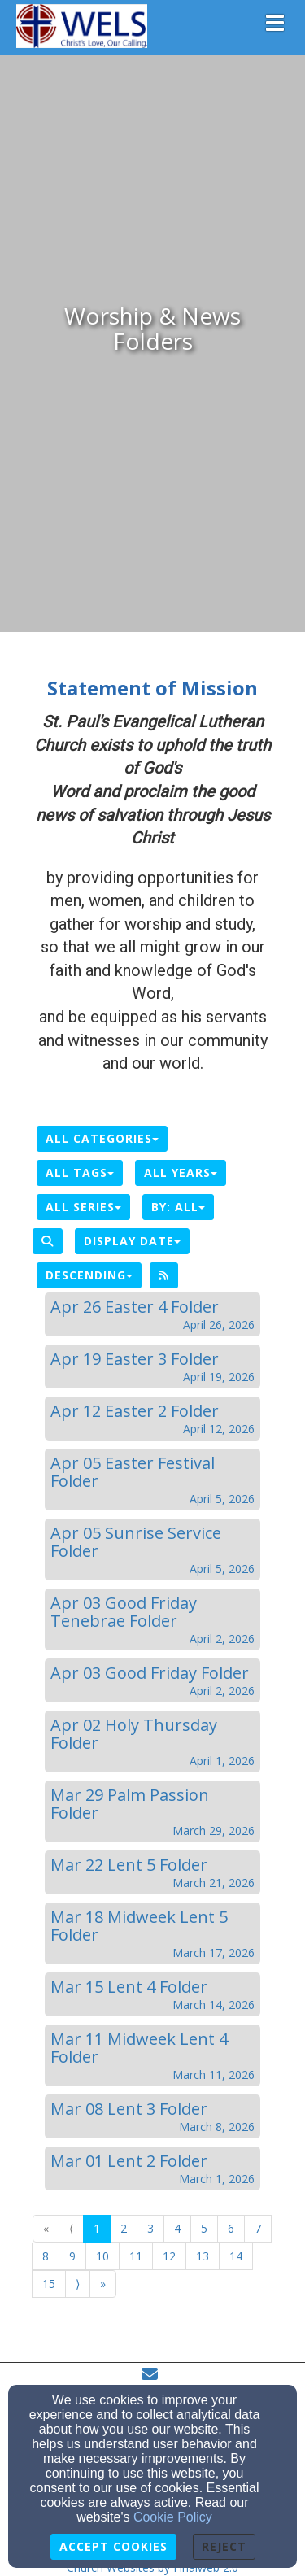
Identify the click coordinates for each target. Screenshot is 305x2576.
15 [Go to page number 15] (48, 2283)
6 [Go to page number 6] (231, 2228)
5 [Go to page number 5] (204, 2228)
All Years (180, 1172)
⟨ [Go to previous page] (71, 2228)
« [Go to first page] (46, 2228)
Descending (89, 1275)
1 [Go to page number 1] (97, 2228)
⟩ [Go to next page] (78, 2283)
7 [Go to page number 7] (258, 2228)
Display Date (132, 1241)
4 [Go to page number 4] (177, 2228)
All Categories (102, 1138)
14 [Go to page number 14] (235, 2256)
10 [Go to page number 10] (102, 2256)
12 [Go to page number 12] (169, 2256)
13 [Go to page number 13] (202, 2256)
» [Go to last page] (103, 2283)
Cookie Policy (172, 2517)
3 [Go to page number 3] (150, 2228)
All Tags (80, 1172)
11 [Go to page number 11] (135, 2256)
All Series (83, 1206)
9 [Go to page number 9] (72, 2256)
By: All (178, 1206)
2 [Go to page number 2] (123, 2228)
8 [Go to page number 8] (45, 2256)
